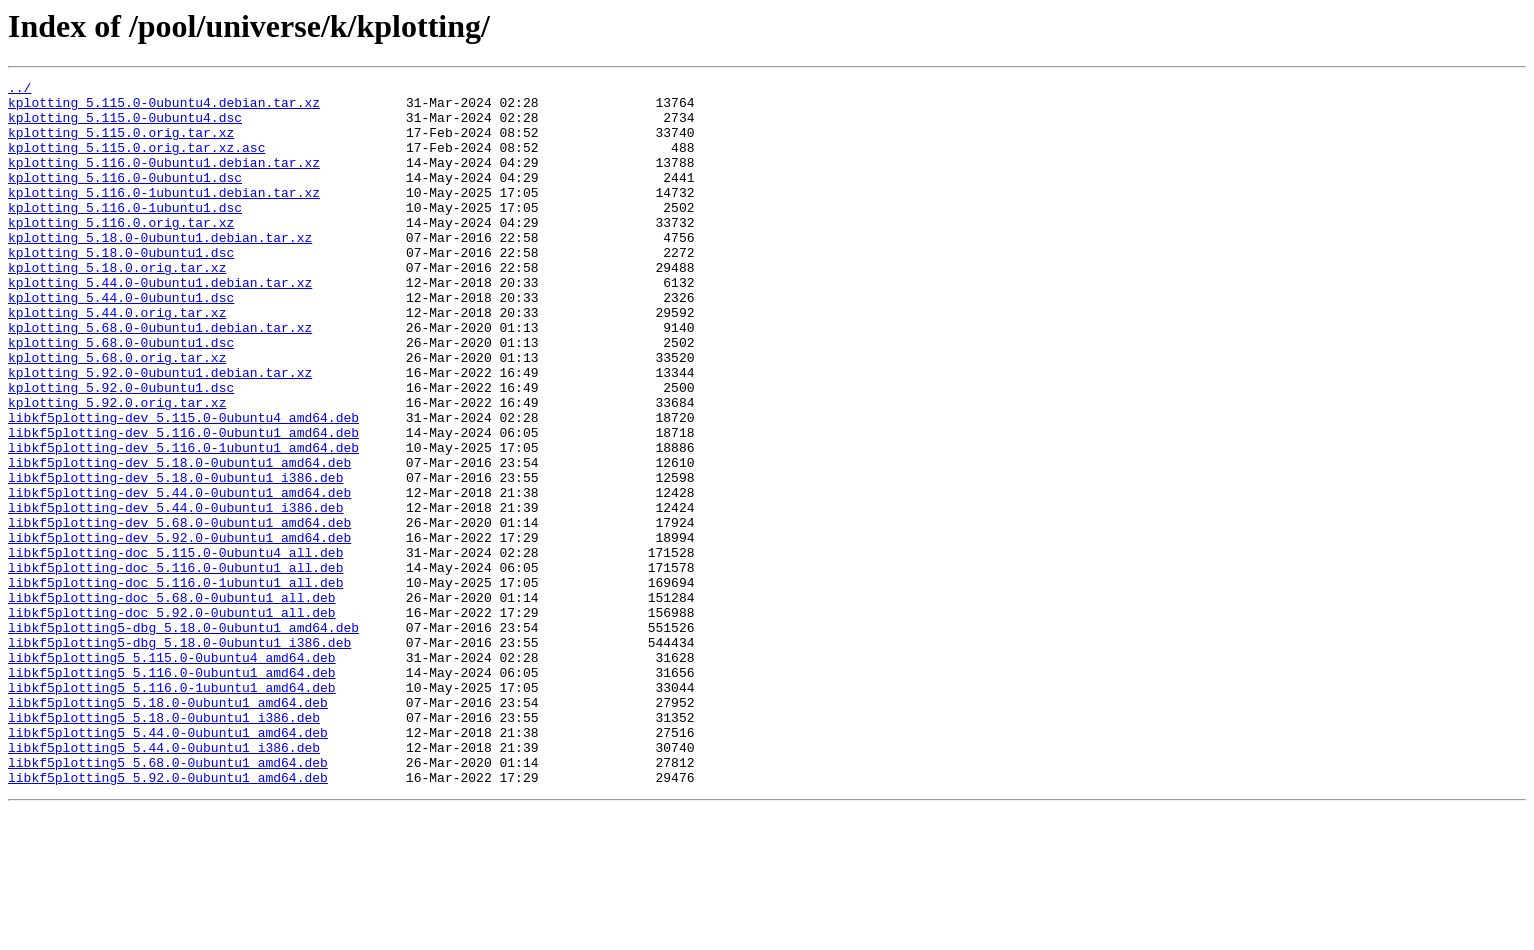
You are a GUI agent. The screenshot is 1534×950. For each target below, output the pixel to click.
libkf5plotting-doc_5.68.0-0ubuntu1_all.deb (172, 702)
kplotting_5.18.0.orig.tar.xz (117, 306)
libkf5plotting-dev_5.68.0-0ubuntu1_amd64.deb (179, 612)
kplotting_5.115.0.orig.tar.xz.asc (136, 162)
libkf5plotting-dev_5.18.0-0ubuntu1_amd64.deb (179, 540)
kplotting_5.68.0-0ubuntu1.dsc (121, 396)
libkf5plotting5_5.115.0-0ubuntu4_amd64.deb (172, 774)
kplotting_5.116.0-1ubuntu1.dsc (125, 234)
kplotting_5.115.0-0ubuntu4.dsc (125, 126)
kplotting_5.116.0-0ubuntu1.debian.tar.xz (164, 180)
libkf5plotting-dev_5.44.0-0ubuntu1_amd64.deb (179, 576)
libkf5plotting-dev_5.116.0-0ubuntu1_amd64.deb (183, 504)
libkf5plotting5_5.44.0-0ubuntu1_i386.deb (164, 882)
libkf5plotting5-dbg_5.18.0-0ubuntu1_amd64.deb (183, 738)
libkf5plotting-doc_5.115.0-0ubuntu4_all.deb (175, 648)
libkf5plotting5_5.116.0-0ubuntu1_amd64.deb (172, 792)
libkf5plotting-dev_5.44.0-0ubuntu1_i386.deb (175, 594)
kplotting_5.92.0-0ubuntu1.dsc (121, 450)
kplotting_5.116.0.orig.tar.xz (121, 252)
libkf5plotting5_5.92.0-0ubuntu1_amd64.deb (168, 918)
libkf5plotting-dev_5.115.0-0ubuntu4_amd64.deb (183, 486)
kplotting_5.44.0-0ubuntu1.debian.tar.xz (160, 324)
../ (19, 90)
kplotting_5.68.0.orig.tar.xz (117, 414)
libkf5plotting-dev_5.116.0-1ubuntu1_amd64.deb (183, 522)
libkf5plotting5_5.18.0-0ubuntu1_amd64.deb (168, 828)
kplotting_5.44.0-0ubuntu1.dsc (121, 342)
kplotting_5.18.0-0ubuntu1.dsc (121, 288)
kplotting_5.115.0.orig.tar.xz (121, 144)
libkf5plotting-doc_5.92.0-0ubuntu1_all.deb (172, 720)
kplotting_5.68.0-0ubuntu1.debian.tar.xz (160, 378)
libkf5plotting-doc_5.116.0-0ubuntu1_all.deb (175, 666)
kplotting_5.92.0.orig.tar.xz (117, 468)
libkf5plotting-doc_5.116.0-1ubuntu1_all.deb (175, 684)
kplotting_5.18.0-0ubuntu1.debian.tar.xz (160, 270)
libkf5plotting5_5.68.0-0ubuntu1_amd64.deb (168, 900)
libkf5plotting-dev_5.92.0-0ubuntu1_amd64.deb (179, 630)
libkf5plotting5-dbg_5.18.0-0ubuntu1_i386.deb (179, 756)
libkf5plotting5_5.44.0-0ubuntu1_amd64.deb (168, 864)
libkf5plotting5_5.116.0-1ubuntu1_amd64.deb (172, 810)
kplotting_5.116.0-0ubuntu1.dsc (125, 198)
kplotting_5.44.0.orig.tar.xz (117, 360)
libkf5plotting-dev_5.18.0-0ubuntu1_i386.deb (175, 558)
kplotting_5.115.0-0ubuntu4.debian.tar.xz (164, 108)
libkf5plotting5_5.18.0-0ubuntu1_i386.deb (164, 846)
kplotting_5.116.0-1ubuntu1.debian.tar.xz (164, 216)
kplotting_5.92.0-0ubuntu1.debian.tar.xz (160, 432)
